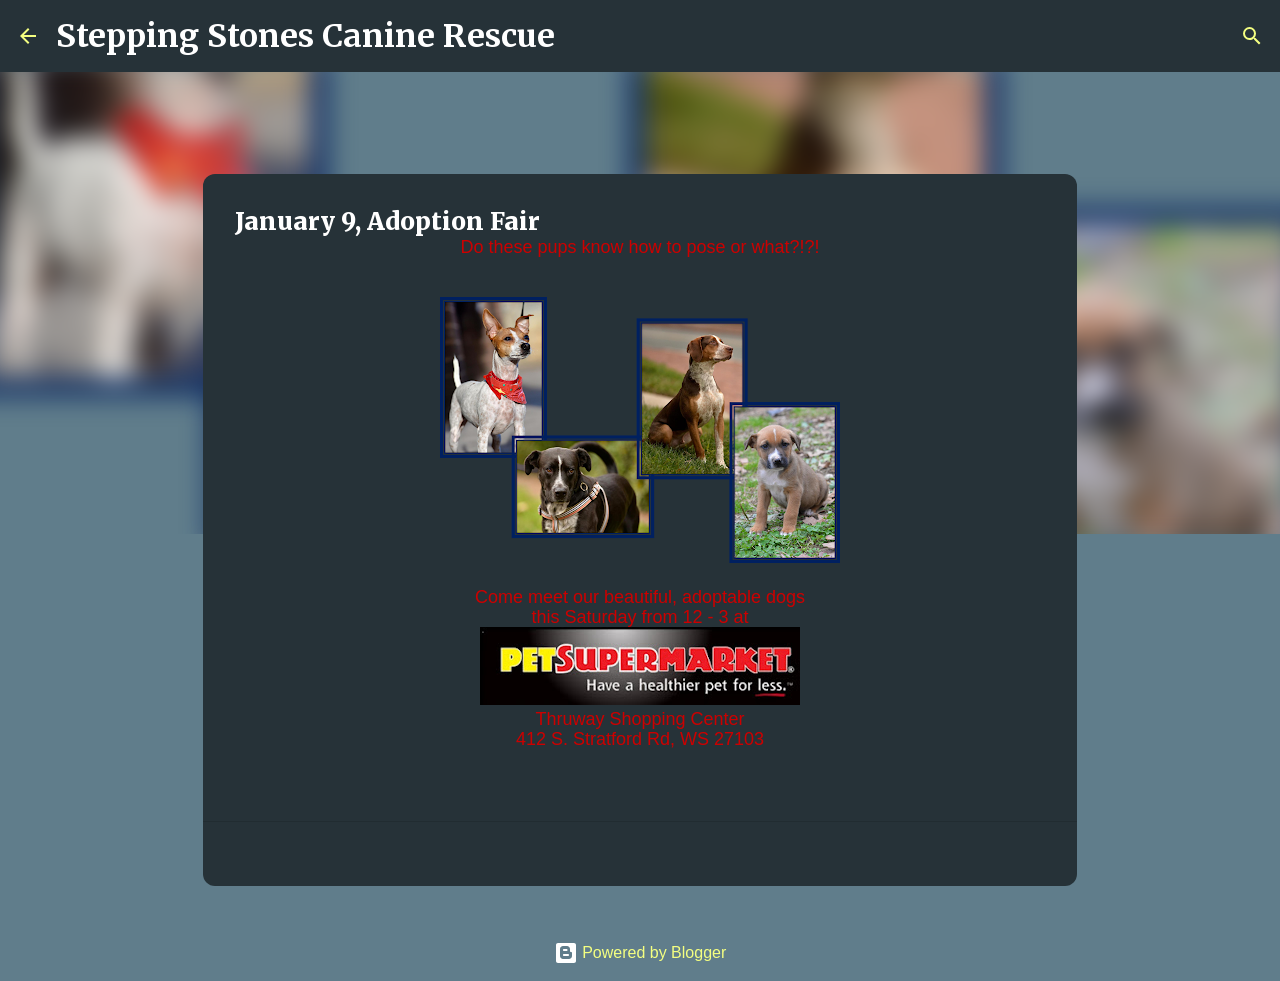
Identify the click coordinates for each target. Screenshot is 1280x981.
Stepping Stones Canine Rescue (305, 36)
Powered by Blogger (640, 952)
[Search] (583, 36)
